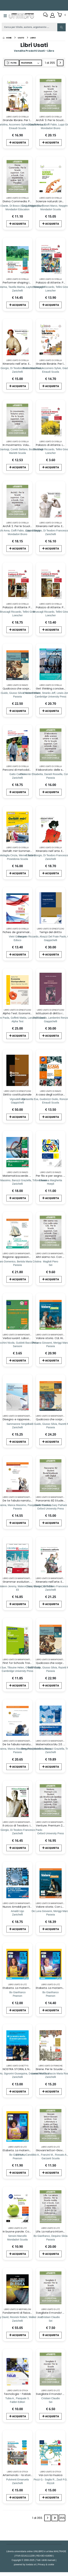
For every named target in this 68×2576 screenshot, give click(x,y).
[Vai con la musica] (50, 2483)
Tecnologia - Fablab (17, 2394)
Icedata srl (31, 2564)
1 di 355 (50, 63)
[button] (61, 15)
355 (62, 2518)
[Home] (7, 37)
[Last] (54, 2518)
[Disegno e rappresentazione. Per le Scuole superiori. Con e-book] (17, 1427)
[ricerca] (34, 27)
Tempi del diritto (50, 932)
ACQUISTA (17, 142)
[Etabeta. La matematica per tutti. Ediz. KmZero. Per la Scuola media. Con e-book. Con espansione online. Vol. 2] (50, 1995)
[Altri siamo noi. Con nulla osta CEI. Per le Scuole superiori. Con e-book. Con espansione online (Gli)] (50, 1265)
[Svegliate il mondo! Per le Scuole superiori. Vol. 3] (50, 2320)
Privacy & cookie (46, 2564)
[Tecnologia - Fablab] (17, 2401)
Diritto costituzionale (17, 1094)
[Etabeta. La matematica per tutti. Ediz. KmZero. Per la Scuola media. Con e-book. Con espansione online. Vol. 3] (17, 1995)
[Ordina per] (30, 63)
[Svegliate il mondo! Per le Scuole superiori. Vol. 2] (50, 2401)
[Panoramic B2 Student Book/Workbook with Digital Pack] (50, 1508)
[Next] (60, 63)
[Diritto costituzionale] (17, 1102)
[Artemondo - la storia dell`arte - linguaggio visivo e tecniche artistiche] (17, 2483)
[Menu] (5, 15)
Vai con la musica (50, 2475)
